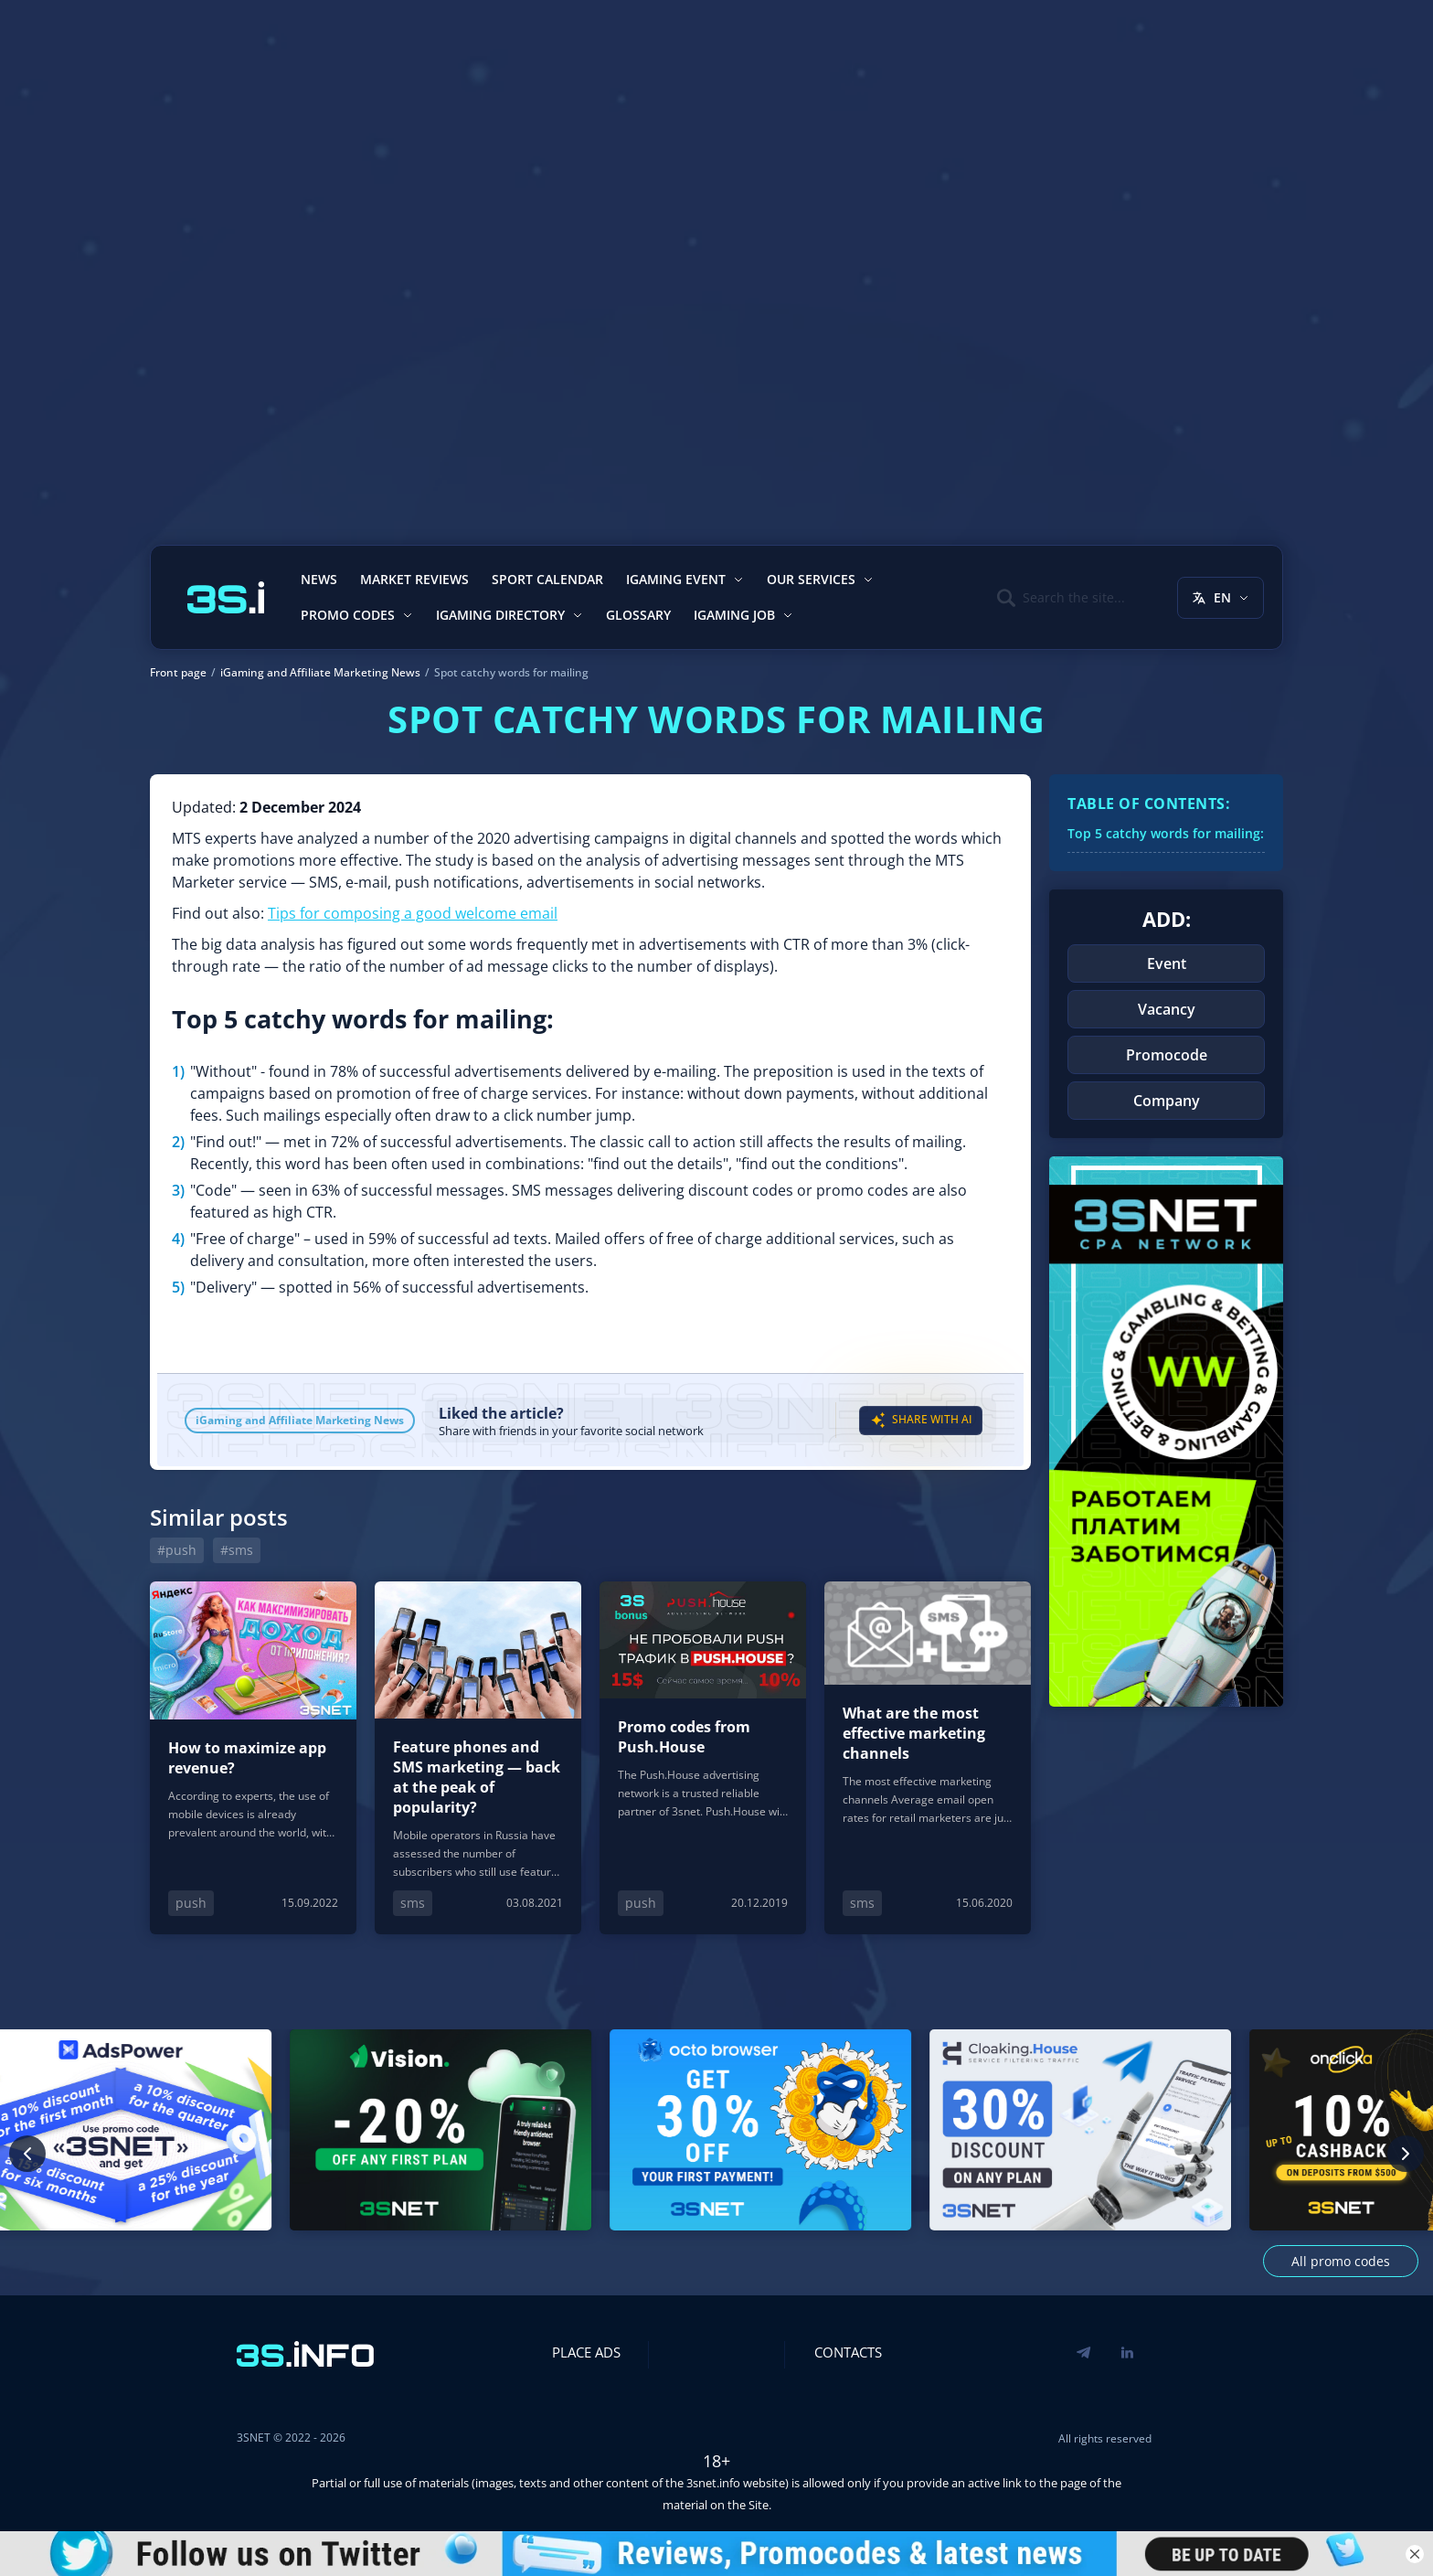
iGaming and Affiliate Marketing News (300, 1420)
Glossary (638, 614)
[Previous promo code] (27, 2153)
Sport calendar (547, 579)
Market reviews (414, 579)
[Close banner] (1415, 2554)
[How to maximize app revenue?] (253, 1757)
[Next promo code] (1405, 2153)
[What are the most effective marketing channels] (927, 1757)
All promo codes (1340, 2261)
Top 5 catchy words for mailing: (1165, 833)
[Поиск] (1061, 598)
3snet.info (713, 2483)
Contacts (848, 2352)
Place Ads (586, 2352)
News (319, 579)
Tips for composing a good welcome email (412, 913)
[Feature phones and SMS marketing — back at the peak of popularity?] (478, 1757)
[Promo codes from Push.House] (703, 1757)
